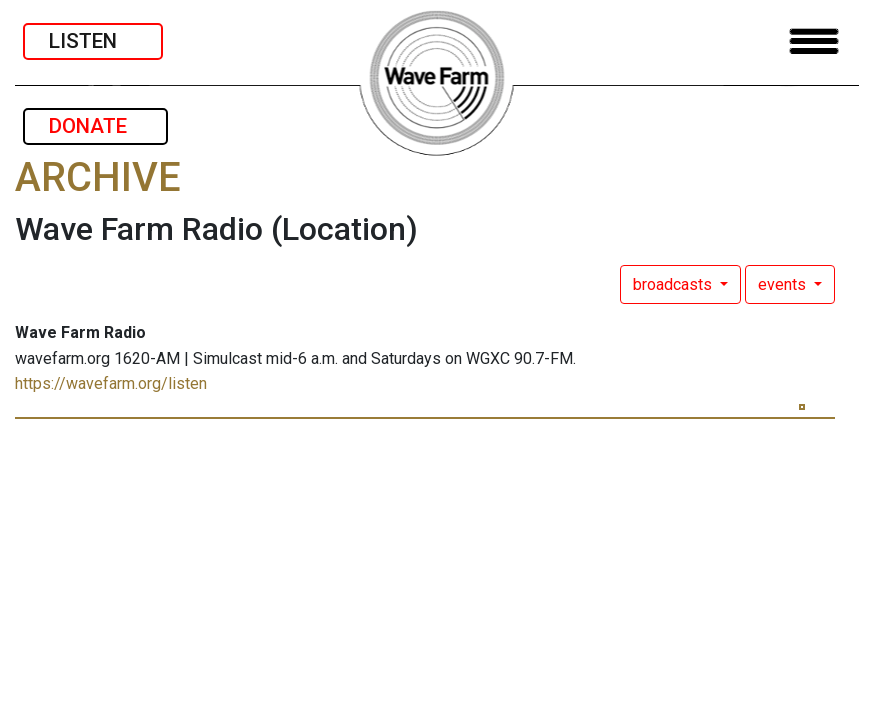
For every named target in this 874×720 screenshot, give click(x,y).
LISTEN (93, 41)
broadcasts (674, 284)
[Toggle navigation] (814, 41)
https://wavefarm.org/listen (111, 383)
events (784, 284)
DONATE (95, 126)
